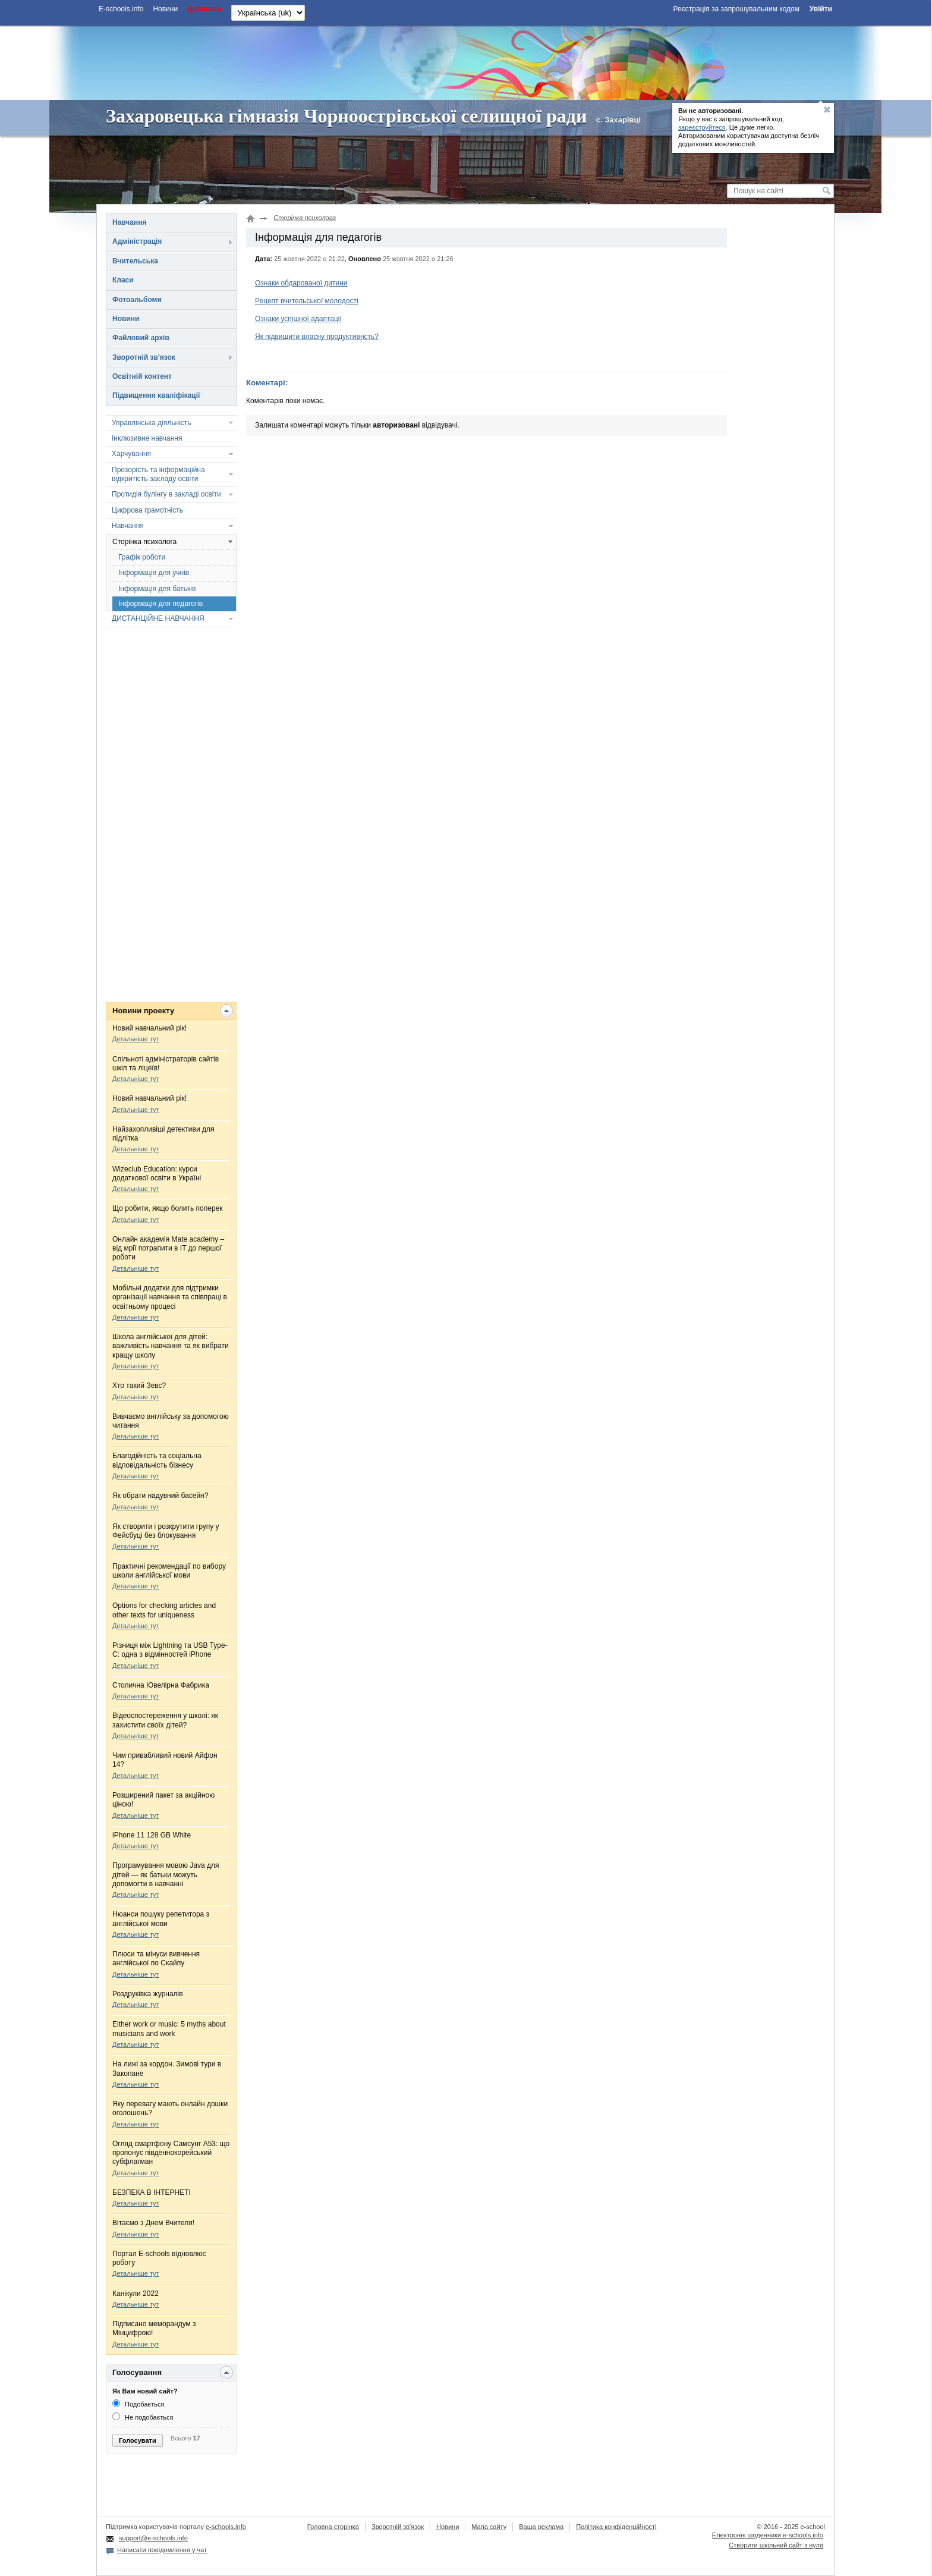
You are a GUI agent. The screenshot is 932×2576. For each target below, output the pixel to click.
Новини (125, 319)
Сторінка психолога (144, 542)
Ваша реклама (541, 2526)
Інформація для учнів (153, 572)
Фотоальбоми (137, 300)
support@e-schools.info (153, 2538)
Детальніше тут (135, 1038)
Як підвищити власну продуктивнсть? (317, 336)
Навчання (129, 222)
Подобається (138, 2404)
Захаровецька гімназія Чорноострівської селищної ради (346, 116)
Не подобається (143, 2417)
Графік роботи (141, 557)
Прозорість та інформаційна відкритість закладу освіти (158, 474)
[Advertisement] (465, 61)
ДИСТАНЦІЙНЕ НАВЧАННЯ (158, 618)
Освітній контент (142, 376)
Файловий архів (140, 338)
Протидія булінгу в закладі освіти (166, 494)
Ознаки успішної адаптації (298, 319)
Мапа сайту (488, 2526)
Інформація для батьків (157, 589)
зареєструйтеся (702, 127)
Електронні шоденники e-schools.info (767, 2535)
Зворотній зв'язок (143, 357)
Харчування (131, 454)
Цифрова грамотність (147, 510)
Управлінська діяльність (151, 423)
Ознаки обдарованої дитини (301, 283)
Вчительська (135, 261)
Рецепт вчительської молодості (306, 301)
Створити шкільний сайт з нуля (776, 2545)
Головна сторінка (333, 2526)
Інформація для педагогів (160, 603)
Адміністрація (137, 241)
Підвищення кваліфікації (156, 395)
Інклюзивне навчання (147, 438)
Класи (123, 280)
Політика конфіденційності (616, 2526)
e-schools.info (226, 2526)
